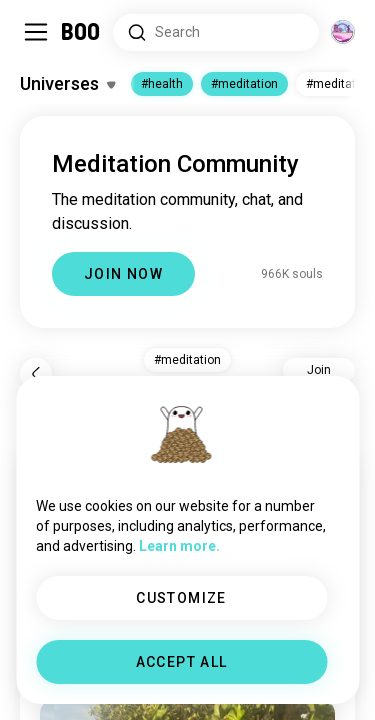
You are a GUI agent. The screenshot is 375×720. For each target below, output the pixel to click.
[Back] (36, 374)
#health (162, 84)
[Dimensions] (343, 32)
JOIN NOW (123, 274)
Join (319, 370)
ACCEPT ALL (182, 662)
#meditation (244, 84)
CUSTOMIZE (181, 598)
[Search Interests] (216, 32)
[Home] (81, 32)
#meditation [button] (187, 360)
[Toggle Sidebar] (36, 32)
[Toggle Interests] (67, 84)
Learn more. (179, 546)
